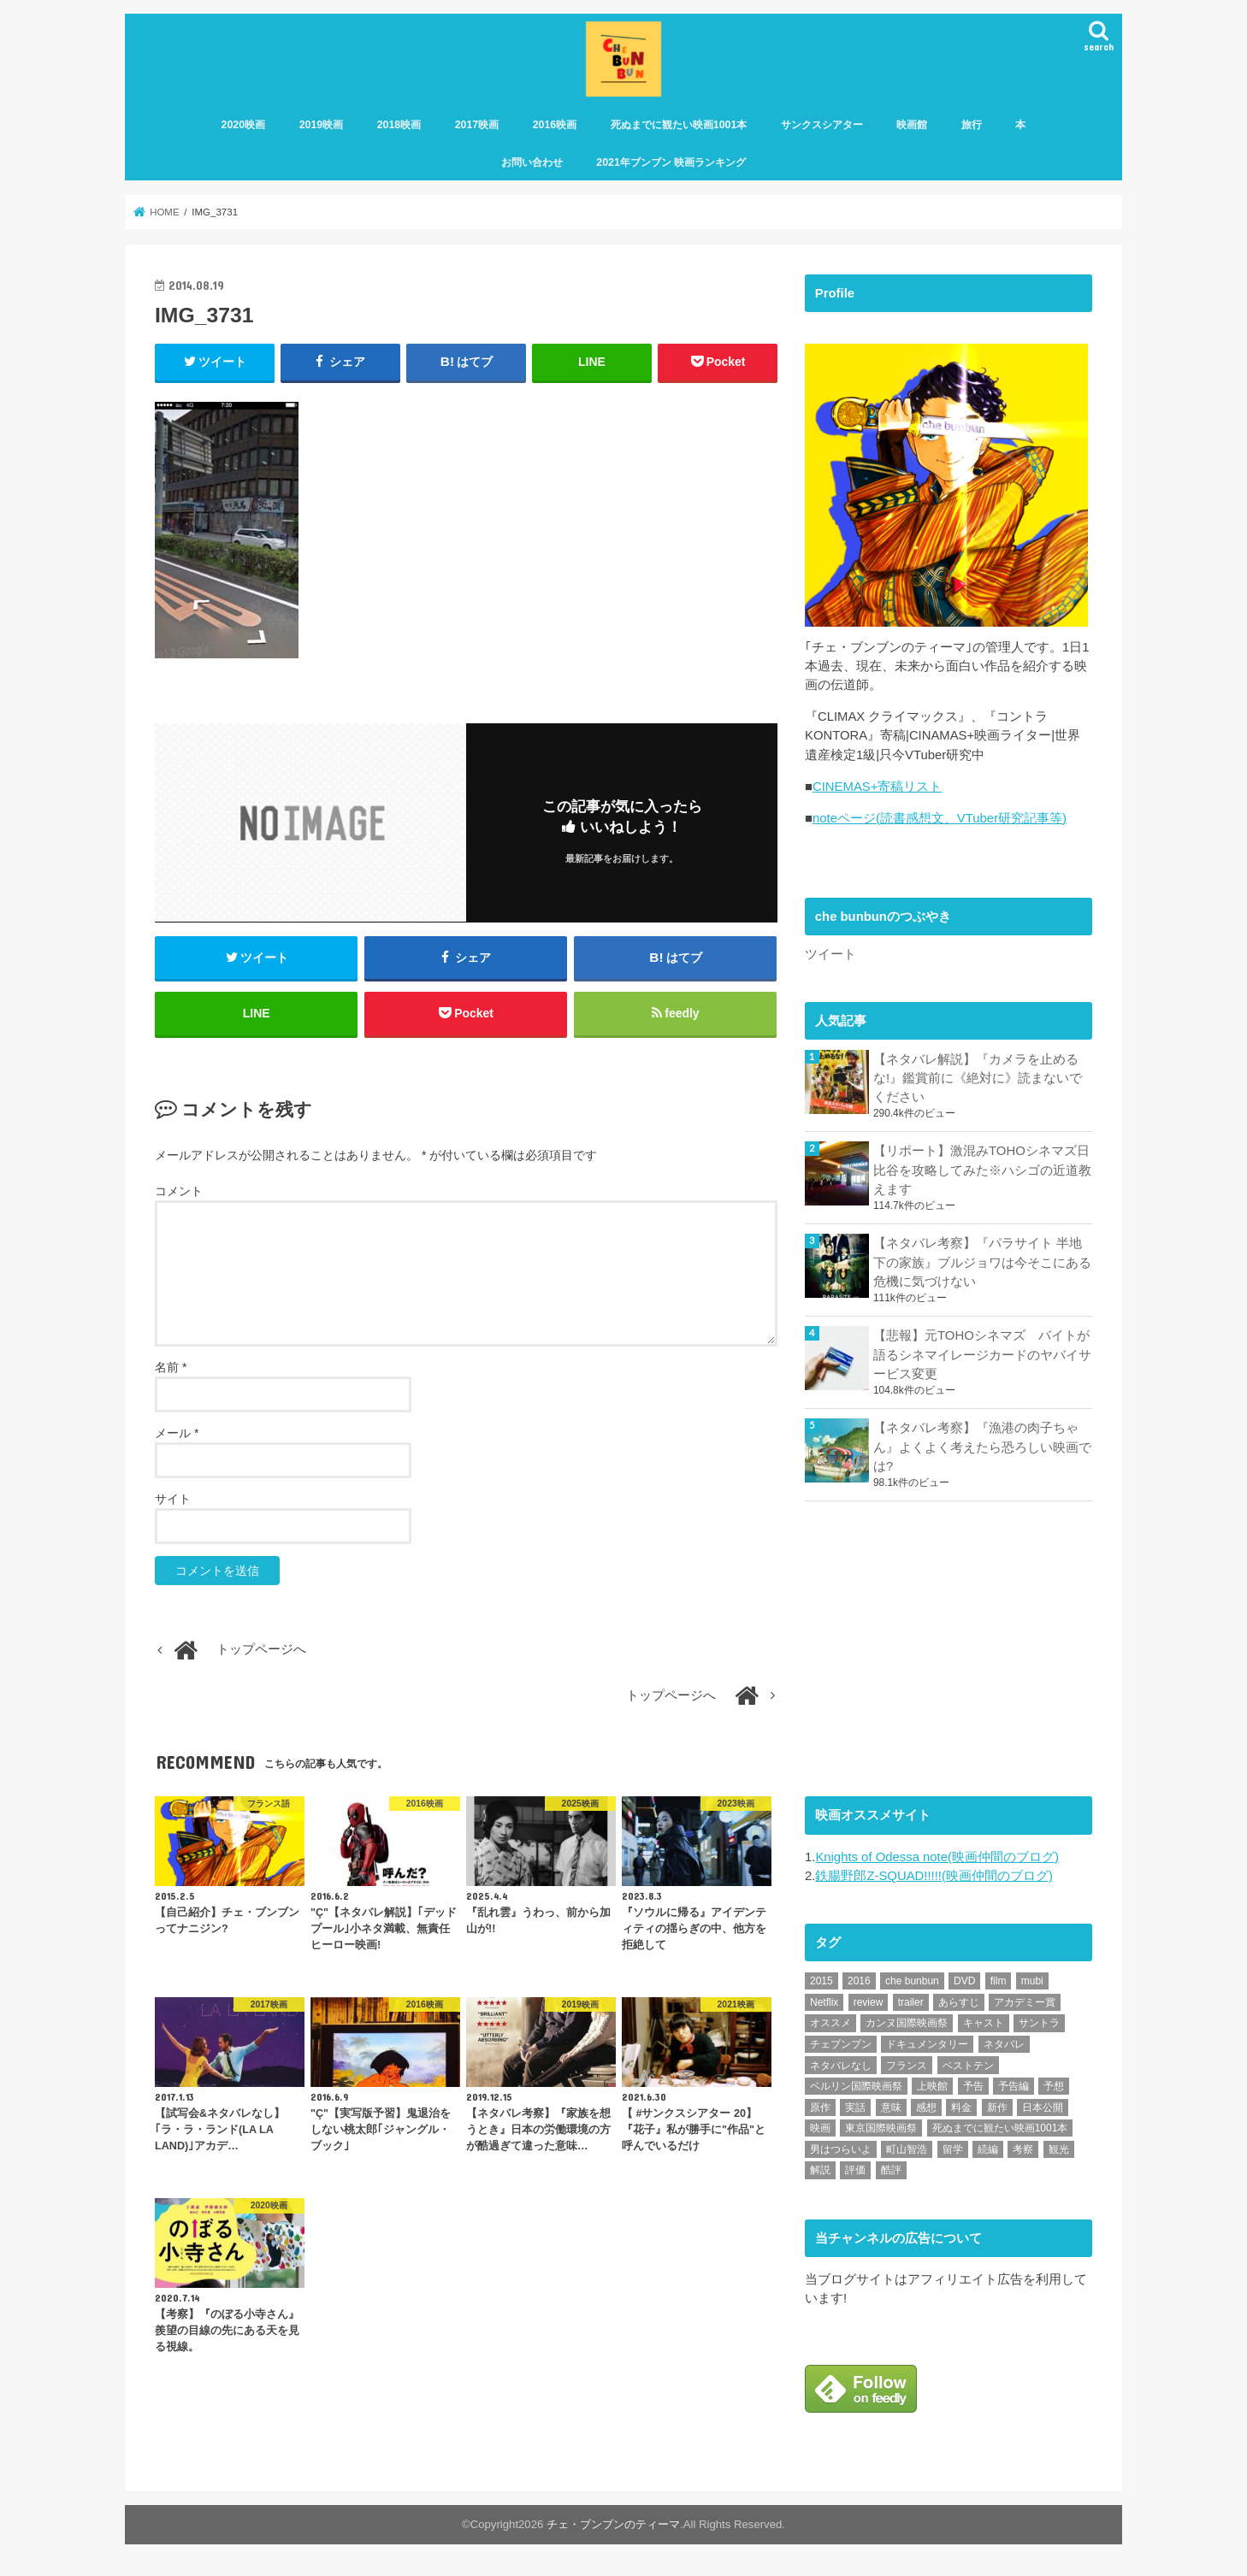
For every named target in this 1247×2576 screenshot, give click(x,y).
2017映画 (477, 126)
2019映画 (321, 126)
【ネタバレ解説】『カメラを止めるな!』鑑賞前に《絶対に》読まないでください (977, 1082)
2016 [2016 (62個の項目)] (859, 1985)
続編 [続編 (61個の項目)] (988, 2153)
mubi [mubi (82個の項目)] (1032, 1985)
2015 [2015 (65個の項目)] (821, 1985)
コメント (179, 1193)
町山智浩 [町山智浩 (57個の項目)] (906, 2153)
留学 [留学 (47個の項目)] (953, 2153)
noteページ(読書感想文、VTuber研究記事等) (940, 823)
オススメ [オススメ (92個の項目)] (830, 2027)
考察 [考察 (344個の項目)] (1023, 2153)
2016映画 (555, 126)
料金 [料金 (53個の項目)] (961, 2111)
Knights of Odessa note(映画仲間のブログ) (936, 1860)
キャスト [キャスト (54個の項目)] (983, 2027)
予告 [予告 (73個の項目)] (973, 2090)
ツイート (830, 959)
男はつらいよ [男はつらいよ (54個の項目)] (841, 2153)
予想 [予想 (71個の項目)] (1053, 2090)
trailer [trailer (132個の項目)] (911, 2006)
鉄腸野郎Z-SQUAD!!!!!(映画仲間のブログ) (933, 1879)
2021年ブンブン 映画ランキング (671, 163)
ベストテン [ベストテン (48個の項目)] (968, 2069)
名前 (170, 1369)
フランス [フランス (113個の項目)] (906, 2069)
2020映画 (244, 126)
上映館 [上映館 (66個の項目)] (932, 2090)
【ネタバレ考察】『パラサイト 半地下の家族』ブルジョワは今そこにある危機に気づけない (982, 1267)
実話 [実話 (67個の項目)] (855, 2111)
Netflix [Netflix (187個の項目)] (824, 2006)
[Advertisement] (933, 1650)
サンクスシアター (822, 126)
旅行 (971, 126)
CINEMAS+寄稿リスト (877, 792)
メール (176, 1434)
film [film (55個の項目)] (998, 1985)
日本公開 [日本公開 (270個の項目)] (1042, 2111)
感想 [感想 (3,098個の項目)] (926, 2111)
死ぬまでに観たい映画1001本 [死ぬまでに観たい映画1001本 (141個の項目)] (1000, 2132)
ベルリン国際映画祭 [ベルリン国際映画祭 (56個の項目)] (856, 2090)
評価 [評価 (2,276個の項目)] (855, 2174)
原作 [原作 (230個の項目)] (820, 2111)
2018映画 (399, 126)
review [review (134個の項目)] (869, 2006)
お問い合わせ (532, 163)
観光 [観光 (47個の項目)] (1059, 2153)
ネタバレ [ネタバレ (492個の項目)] (1004, 2048)
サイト (173, 1500)
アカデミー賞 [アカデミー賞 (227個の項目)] (1024, 2006)
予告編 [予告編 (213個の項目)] (1013, 2090)
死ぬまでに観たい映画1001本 (679, 126)
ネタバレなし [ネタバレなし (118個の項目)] (841, 2069)
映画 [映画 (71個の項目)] (820, 2132)
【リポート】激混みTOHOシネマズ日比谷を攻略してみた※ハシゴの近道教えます (982, 1174)
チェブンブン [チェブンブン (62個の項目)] (841, 2048)
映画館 (911, 126)
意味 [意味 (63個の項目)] (891, 2111)
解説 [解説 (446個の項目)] (820, 2174)
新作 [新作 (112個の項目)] (997, 2111)
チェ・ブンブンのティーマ (613, 2527)
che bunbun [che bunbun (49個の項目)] (912, 1985)
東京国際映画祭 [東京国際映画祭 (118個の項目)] (881, 2132)
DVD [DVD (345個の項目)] (964, 1985)
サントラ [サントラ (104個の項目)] (1039, 2027)
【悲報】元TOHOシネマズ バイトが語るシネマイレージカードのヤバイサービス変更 (982, 1358)
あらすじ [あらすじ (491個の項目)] (958, 2006)
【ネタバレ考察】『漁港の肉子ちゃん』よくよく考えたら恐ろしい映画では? (982, 1451)
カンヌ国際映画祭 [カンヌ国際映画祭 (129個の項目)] (907, 2027)
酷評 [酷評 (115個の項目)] (891, 2174)
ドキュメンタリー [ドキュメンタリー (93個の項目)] (927, 2048)
